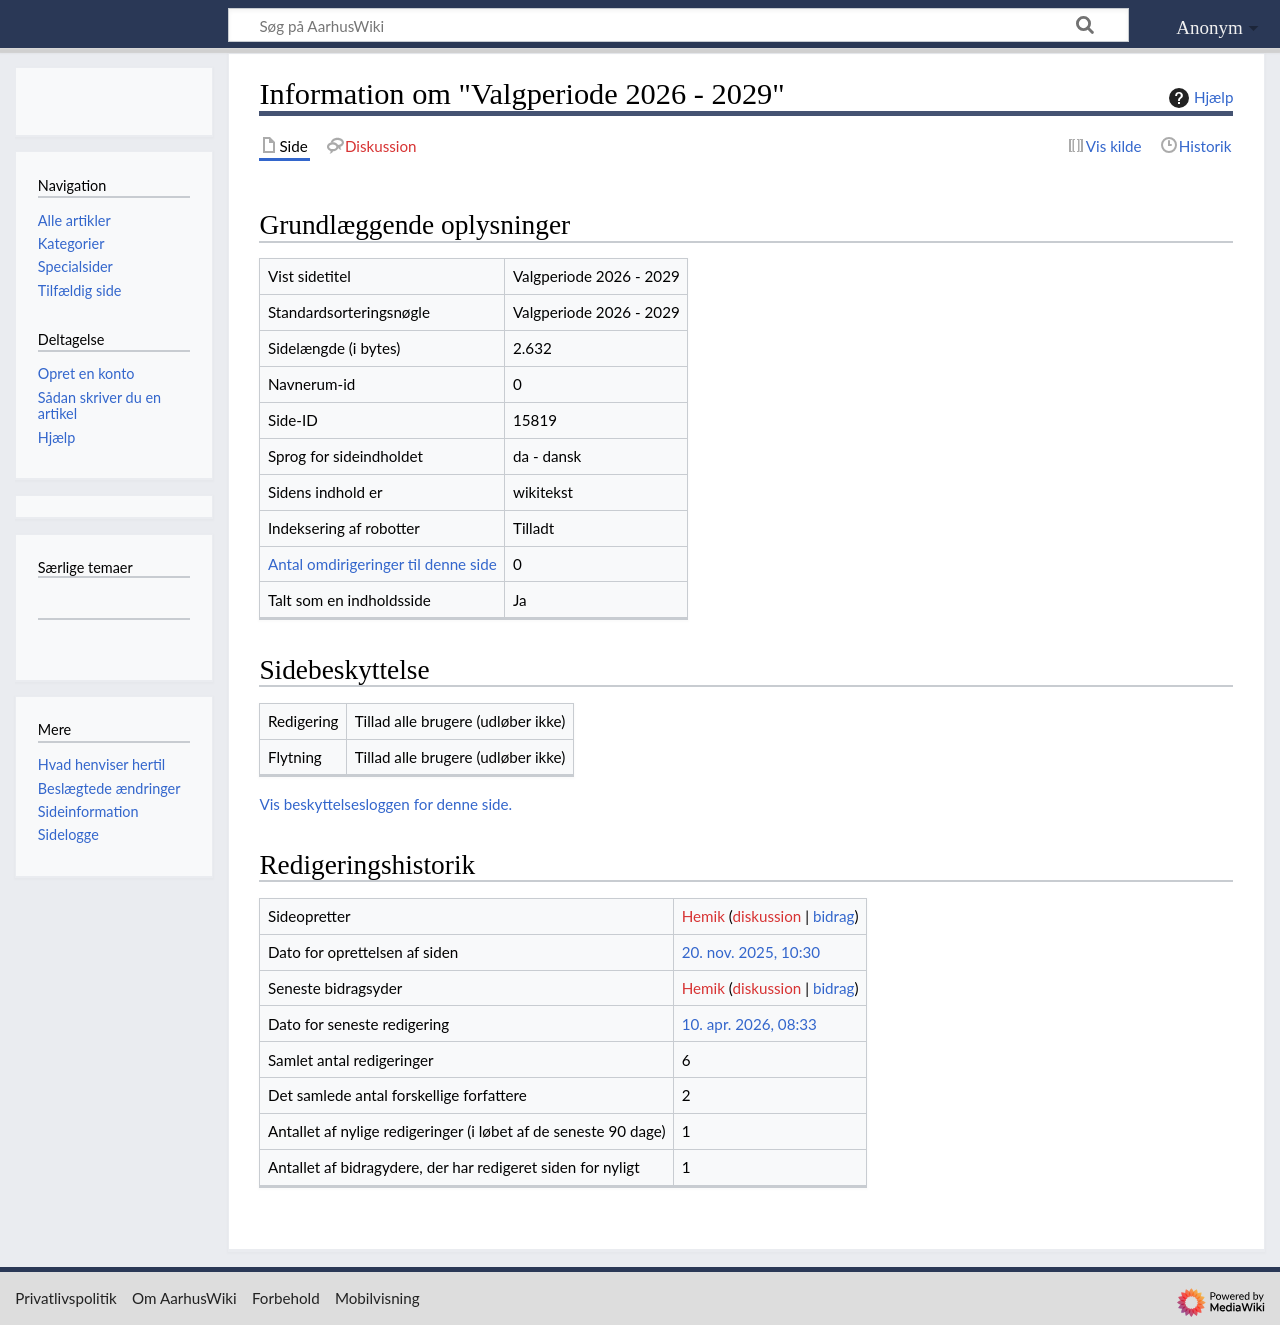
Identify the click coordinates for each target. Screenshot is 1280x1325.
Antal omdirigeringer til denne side (382, 564)
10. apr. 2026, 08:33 (749, 1024)
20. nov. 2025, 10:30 (751, 952)
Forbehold (286, 1298)
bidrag (834, 916)
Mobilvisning (377, 1298)
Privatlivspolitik (66, 1298)
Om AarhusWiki (184, 1298)
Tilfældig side (80, 290)
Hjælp (1198, 98)
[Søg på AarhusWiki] (678, 25)
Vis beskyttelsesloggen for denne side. (385, 804)
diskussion (766, 916)
